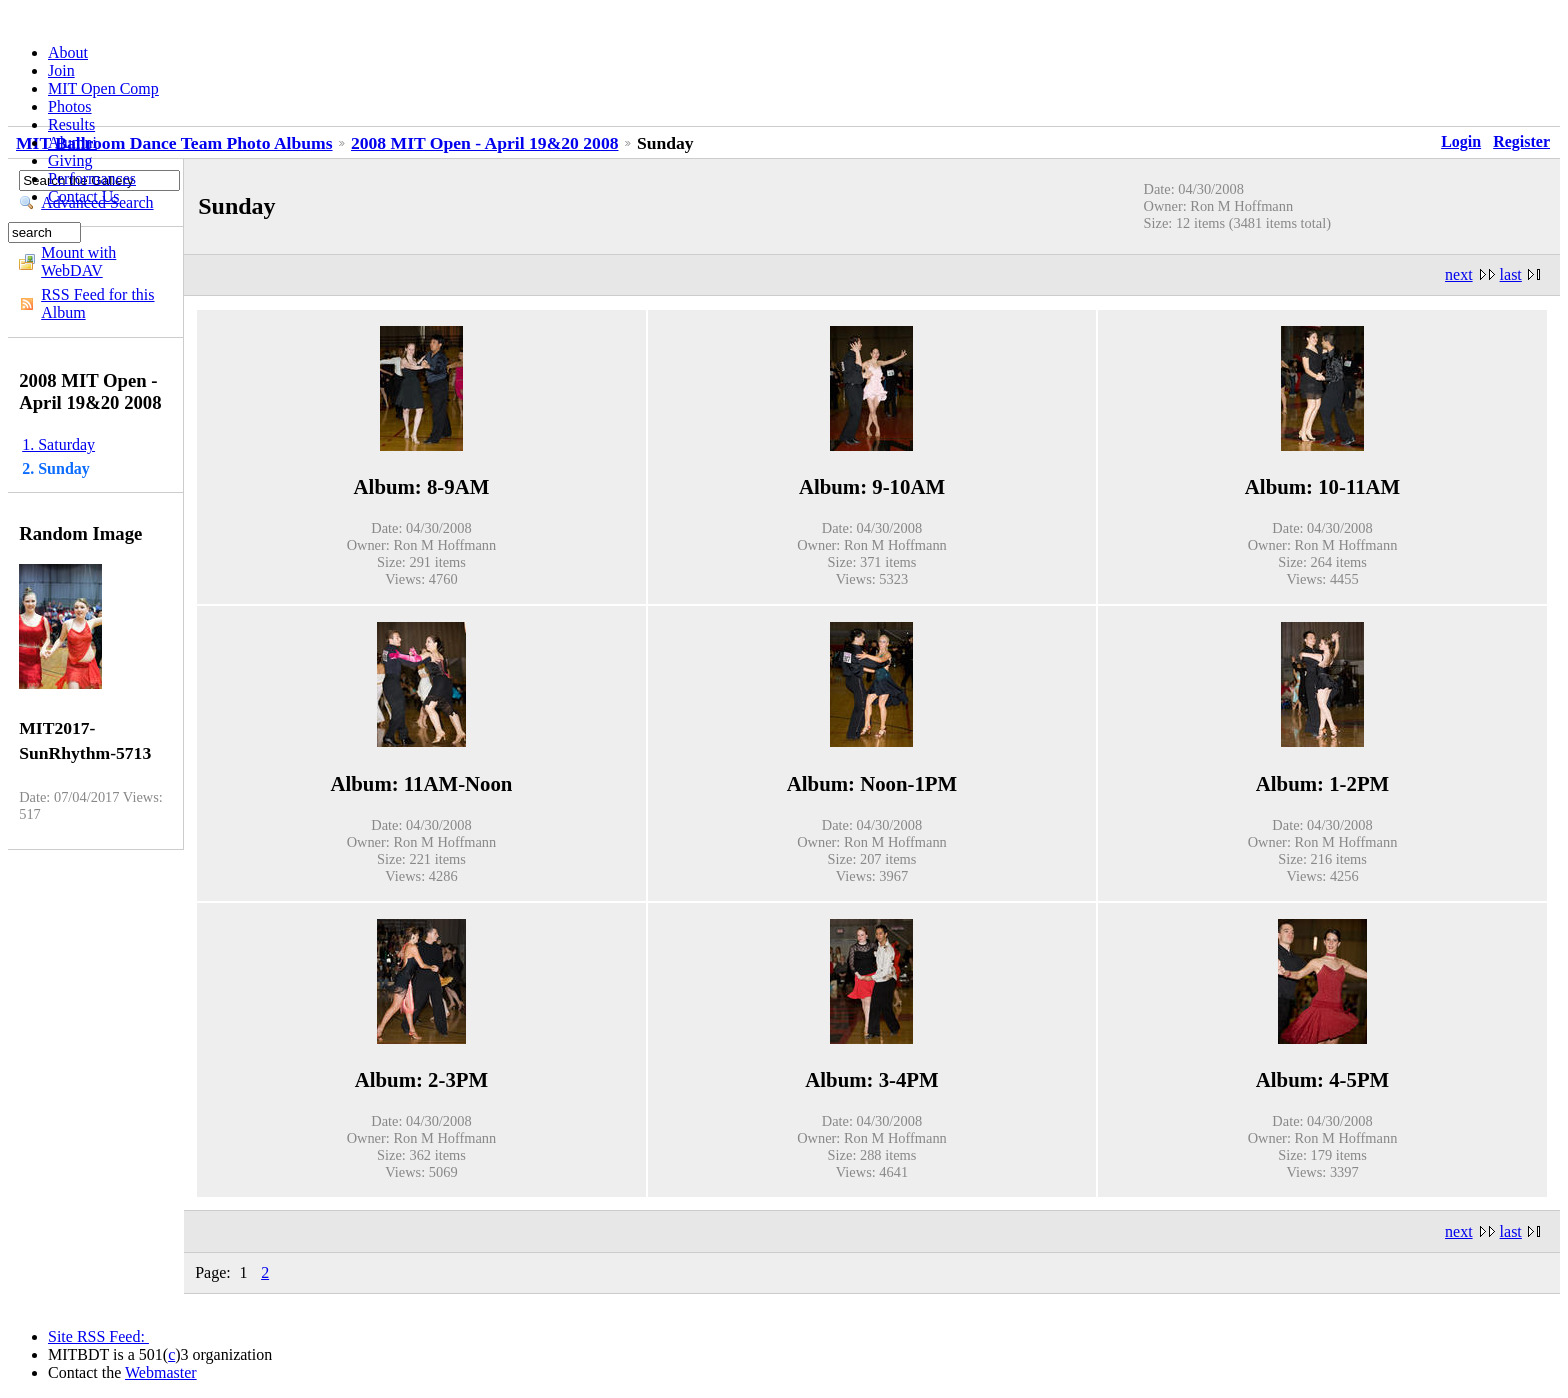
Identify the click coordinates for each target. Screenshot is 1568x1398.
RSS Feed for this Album (97, 303)
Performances (92, 178)
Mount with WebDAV (78, 261)
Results (71, 124)
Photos (70, 106)
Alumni (72, 142)
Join (61, 70)
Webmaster (161, 1372)
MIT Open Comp (103, 88)
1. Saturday (58, 444)
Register (1521, 141)
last (1511, 274)
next (1459, 274)
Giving (70, 160)
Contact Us (84, 196)
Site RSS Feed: (98, 1336)
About (68, 52)
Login (1461, 141)
